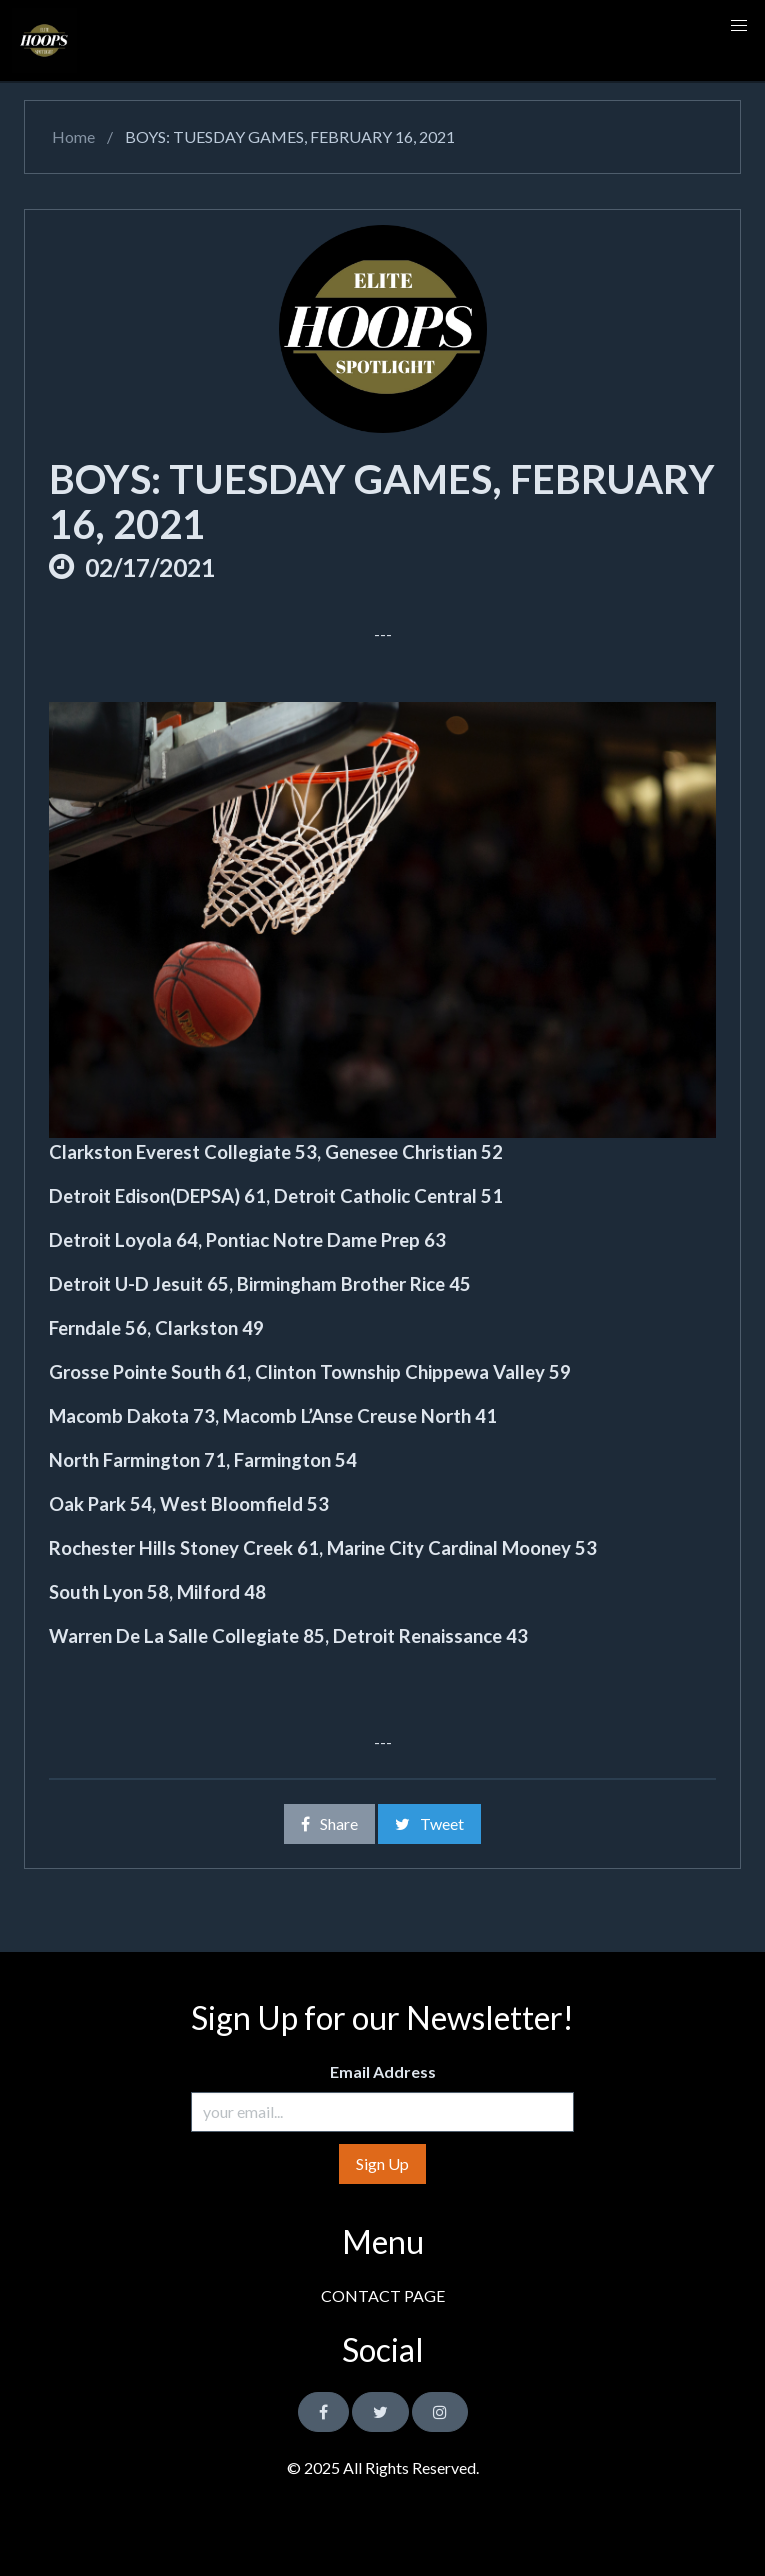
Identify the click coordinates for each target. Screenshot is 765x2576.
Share (329, 1823)
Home (72, 136)
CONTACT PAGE (383, 2295)
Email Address (383, 2071)
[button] (739, 26)
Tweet (429, 1823)
